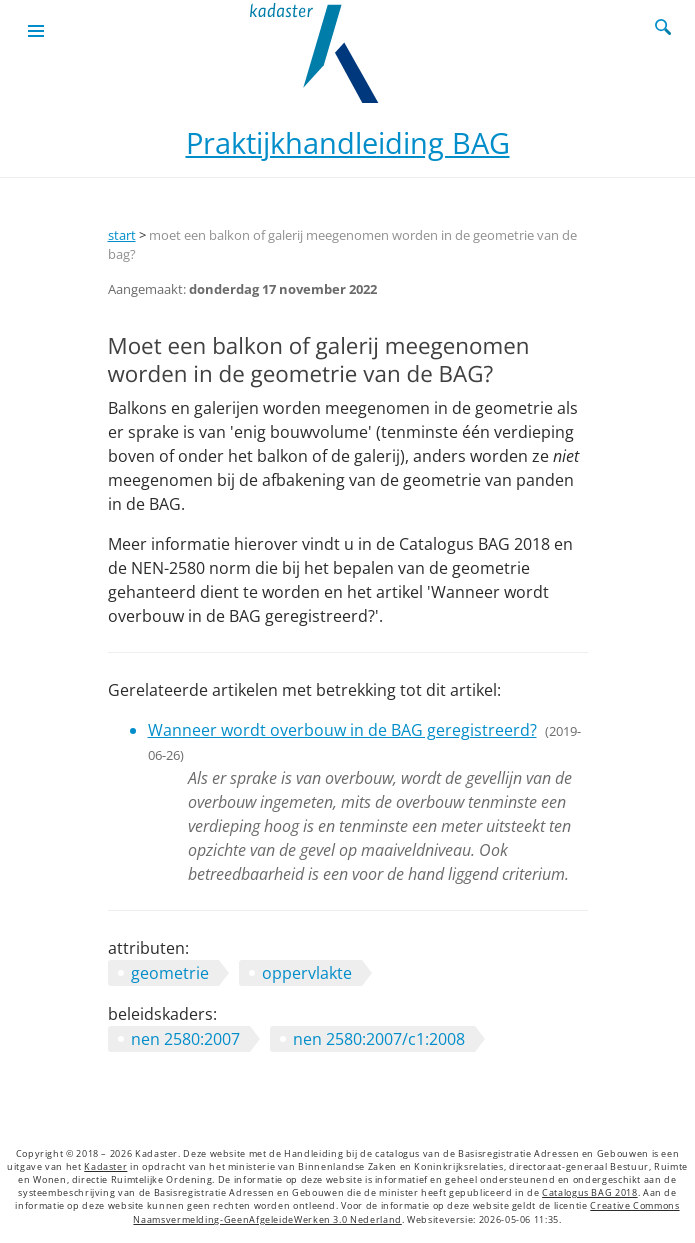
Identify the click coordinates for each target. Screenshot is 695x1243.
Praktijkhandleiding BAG (348, 142)
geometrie (170, 973)
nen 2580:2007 (185, 1039)
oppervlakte (307, 973)
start (122, 235)
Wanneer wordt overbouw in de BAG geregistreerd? (342, 730)
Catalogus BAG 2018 (590, 1193)
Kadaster (105, 1167)
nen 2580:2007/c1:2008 (379, 1039)
